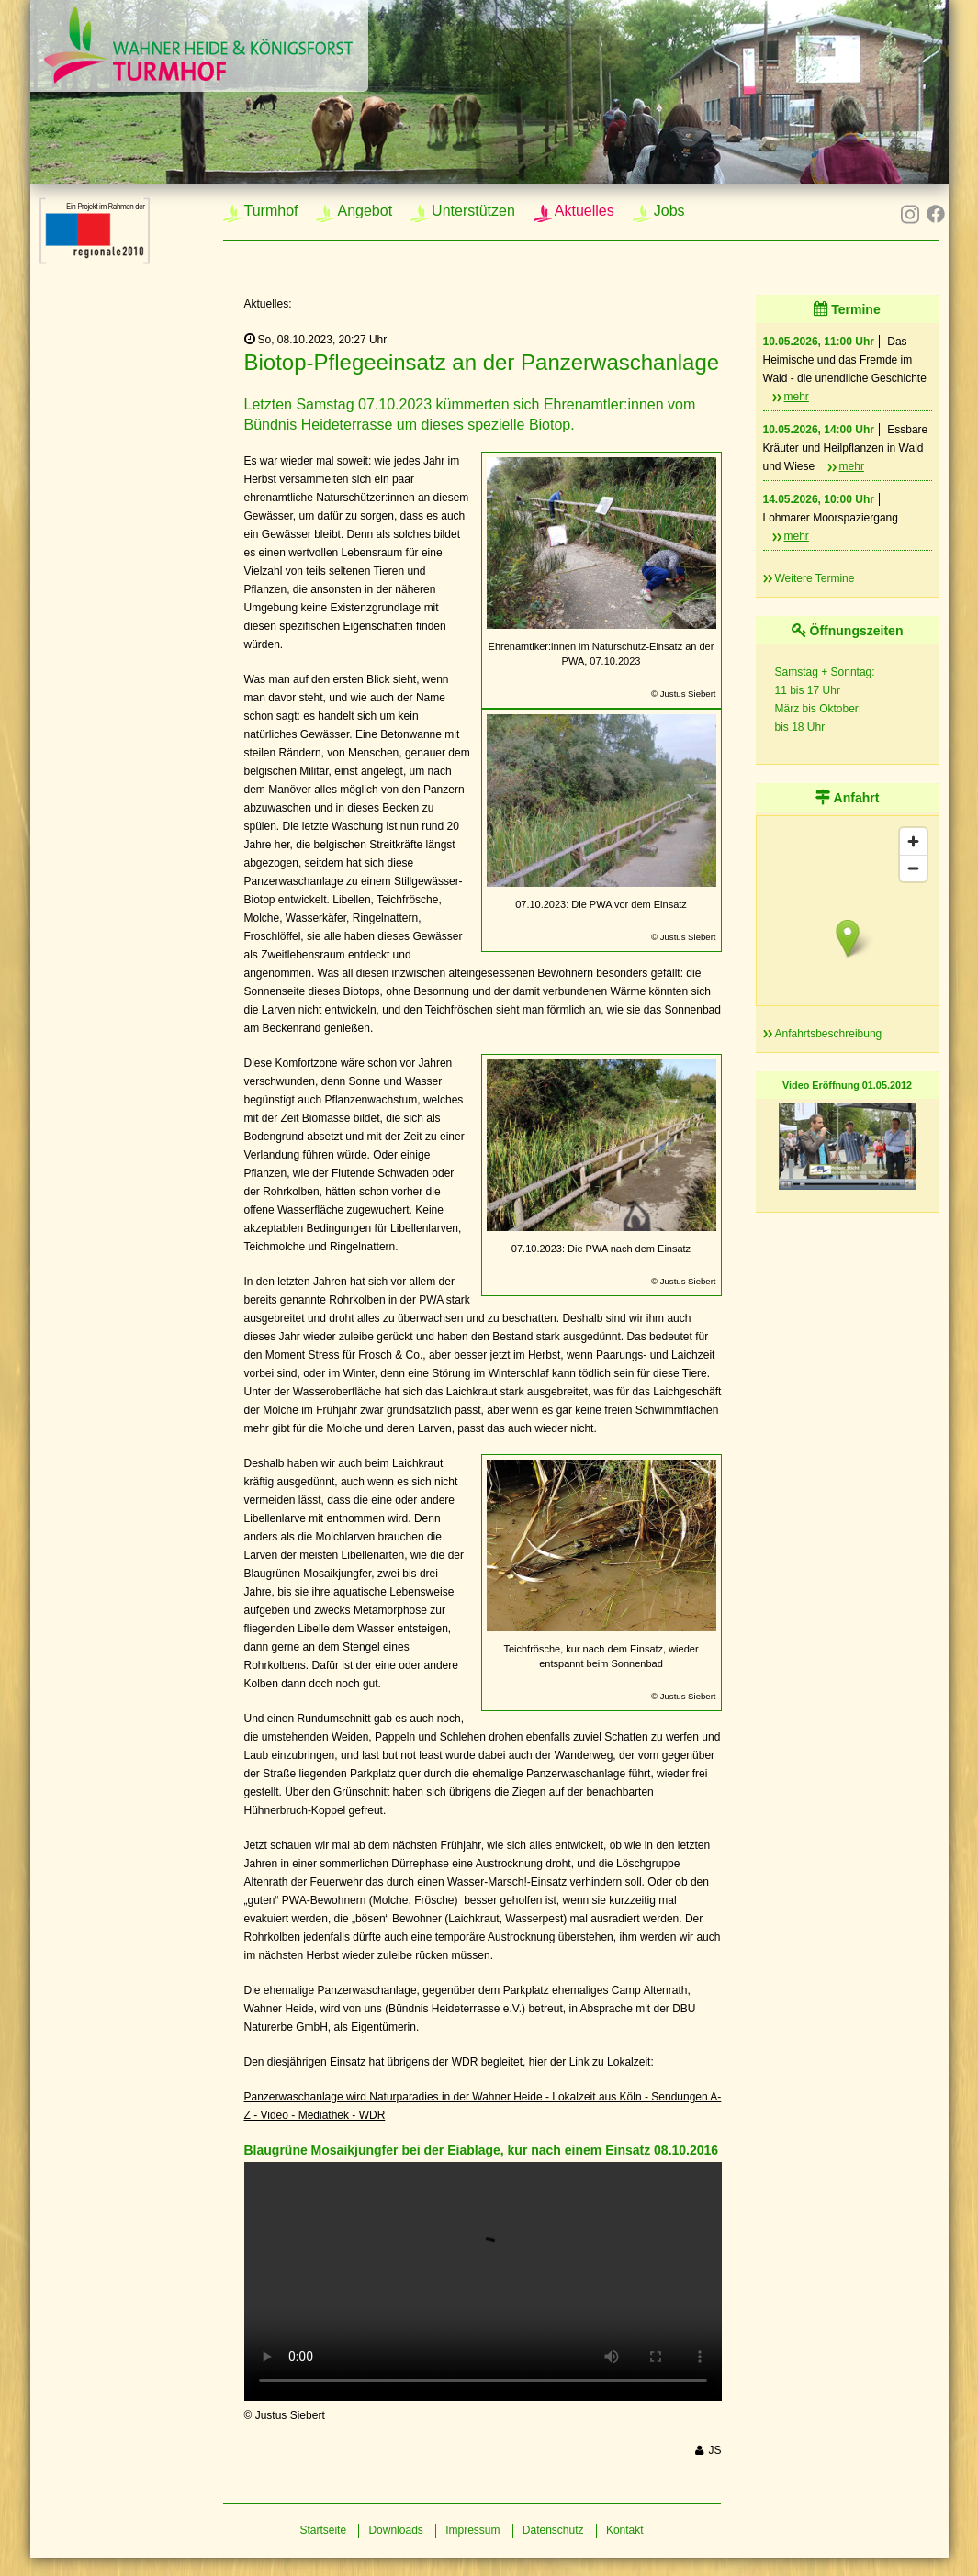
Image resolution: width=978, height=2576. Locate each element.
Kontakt (625, 2530)
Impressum (472, 2530)
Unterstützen (473, 210)
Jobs (669, 210)
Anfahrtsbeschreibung (828, 1033)
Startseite (322, 2530)
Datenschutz (553, 2530)
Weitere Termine (815, 578)
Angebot (364, 210)
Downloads (395, 2530)
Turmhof (271, 210)
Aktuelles (584, 210)
